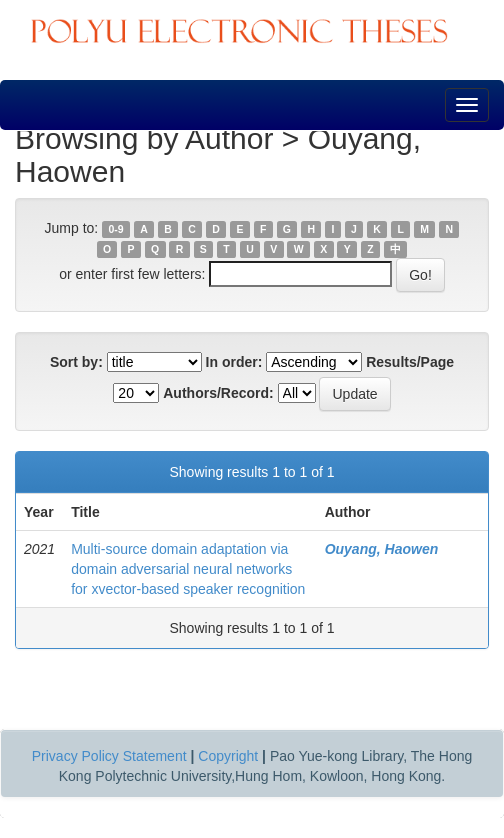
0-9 (115, 229)
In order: (234, 362)
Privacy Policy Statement (109, 756)
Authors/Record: (218, 393)
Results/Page (410, 362)
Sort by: (76, 362)
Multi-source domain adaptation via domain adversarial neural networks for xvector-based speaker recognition (188, 569)
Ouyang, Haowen (382, 549)
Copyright (228, 756)
